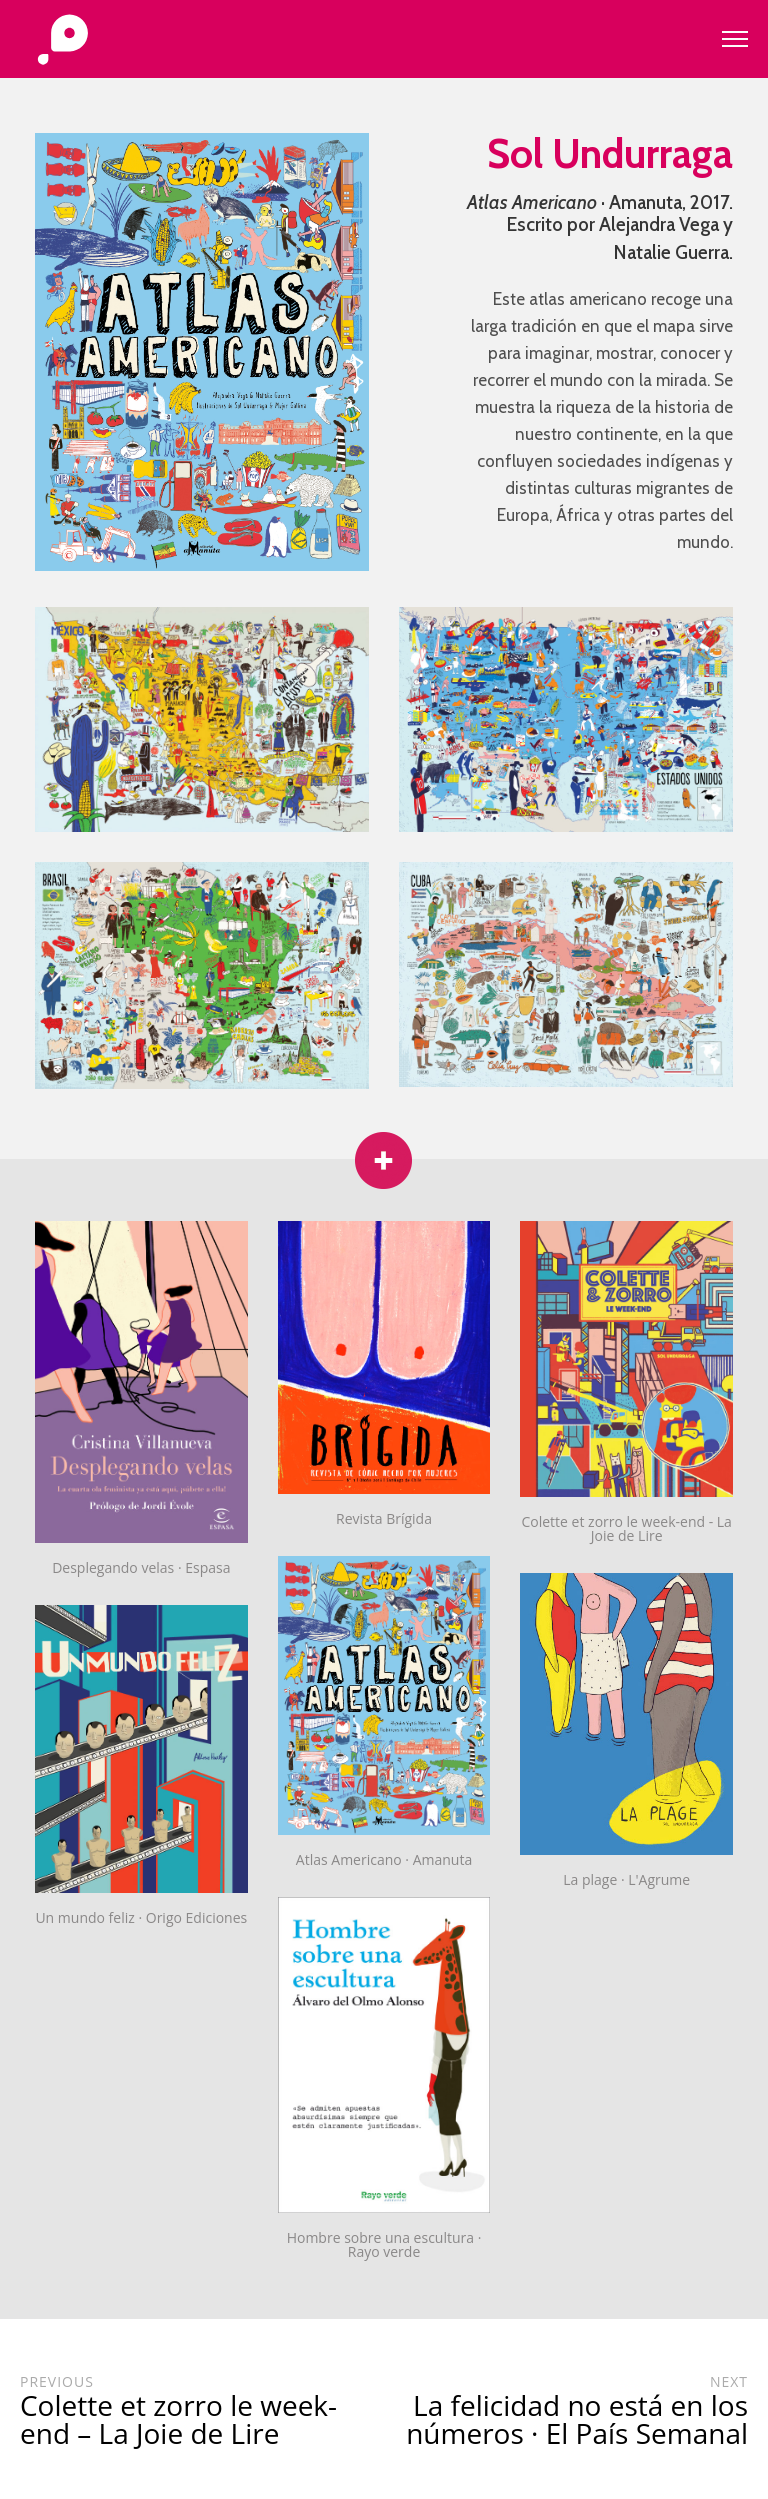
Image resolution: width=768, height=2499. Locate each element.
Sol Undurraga (610, 153)
